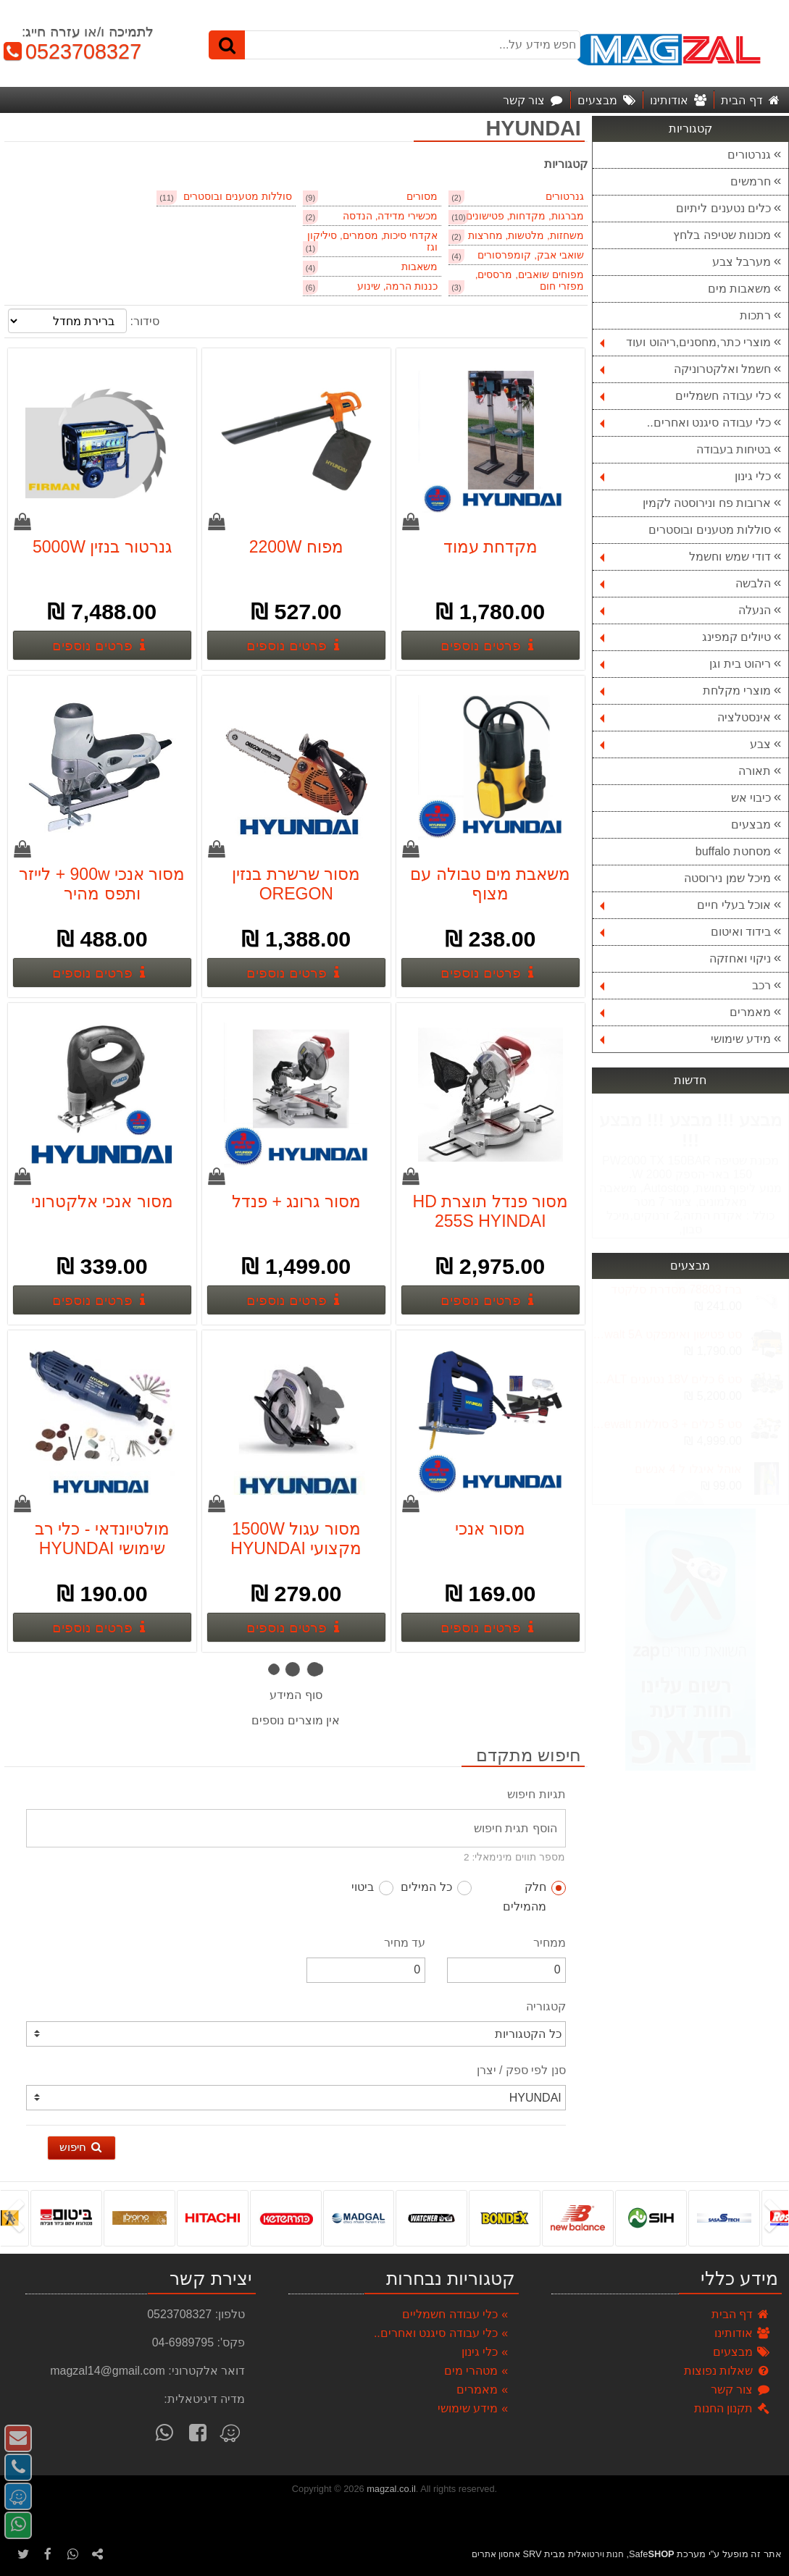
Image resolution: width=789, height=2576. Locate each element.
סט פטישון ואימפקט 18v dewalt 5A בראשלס (666, 1334)
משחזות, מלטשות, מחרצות (526, 235)
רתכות (755, 315)
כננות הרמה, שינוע (397, 286)
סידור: (144, 321)
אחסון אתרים (496, 2554)
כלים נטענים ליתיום (723, 208)
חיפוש (81, 2147)
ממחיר (549, 1943)
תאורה (754, 771)
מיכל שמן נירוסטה (727, 878)
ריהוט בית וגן (685, 664)
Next (689, 1287)
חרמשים (750, 181)
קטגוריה (546, 2006)
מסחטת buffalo (733, 851)
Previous (689, 1497)
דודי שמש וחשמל (685, 556)
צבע (685, 744)
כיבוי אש (751, 798)
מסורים (422, 196)
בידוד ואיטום (685, 932)
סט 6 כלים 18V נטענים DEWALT (666, 1379)
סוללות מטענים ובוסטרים (709, 530)
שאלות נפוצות (727, 2371)
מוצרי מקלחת (685, 690)
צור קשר (741, 2389)
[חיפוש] (227, 44)
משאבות (419, 266)
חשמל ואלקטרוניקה (685, 369)
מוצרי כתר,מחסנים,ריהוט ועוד (685, 342)
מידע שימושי (685, 1039)
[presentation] (778, 2217)
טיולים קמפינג (685, 637)
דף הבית (741, 2314)
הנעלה (685, 610)
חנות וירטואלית (596, 2554)
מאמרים (685, 1012)
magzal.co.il (391, 2488)
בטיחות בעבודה (733, 449)
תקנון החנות (732, 2408)
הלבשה (685, 583)
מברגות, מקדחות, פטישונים (525, 216)
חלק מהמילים (534, 1897)
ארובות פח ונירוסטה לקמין (707, 503)
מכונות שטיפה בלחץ (722, 235)
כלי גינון (685, 476)
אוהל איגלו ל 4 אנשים (688, 1469)
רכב (685, 985)
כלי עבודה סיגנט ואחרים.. (685, 422)
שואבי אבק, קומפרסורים (530, 255)
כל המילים (436, 1888)
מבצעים (751, 824)
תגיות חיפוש (536, 1794)
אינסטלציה (685, 717)
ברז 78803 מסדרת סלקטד (676, 1289)
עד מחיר (404, 1943)
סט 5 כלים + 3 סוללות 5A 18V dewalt (666, 1424)
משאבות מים (739, 288)
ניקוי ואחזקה (740, 958)
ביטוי (372, 1888)
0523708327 (70, 51)
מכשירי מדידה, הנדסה (390, 216)
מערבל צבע (741, 262)
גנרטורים (749, 154)
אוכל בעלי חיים (685, 905)
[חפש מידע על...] (395, 44)
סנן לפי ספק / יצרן (521, 2070)
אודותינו (742, 2333)
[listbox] (394, 2217)
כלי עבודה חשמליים (685, 396)
